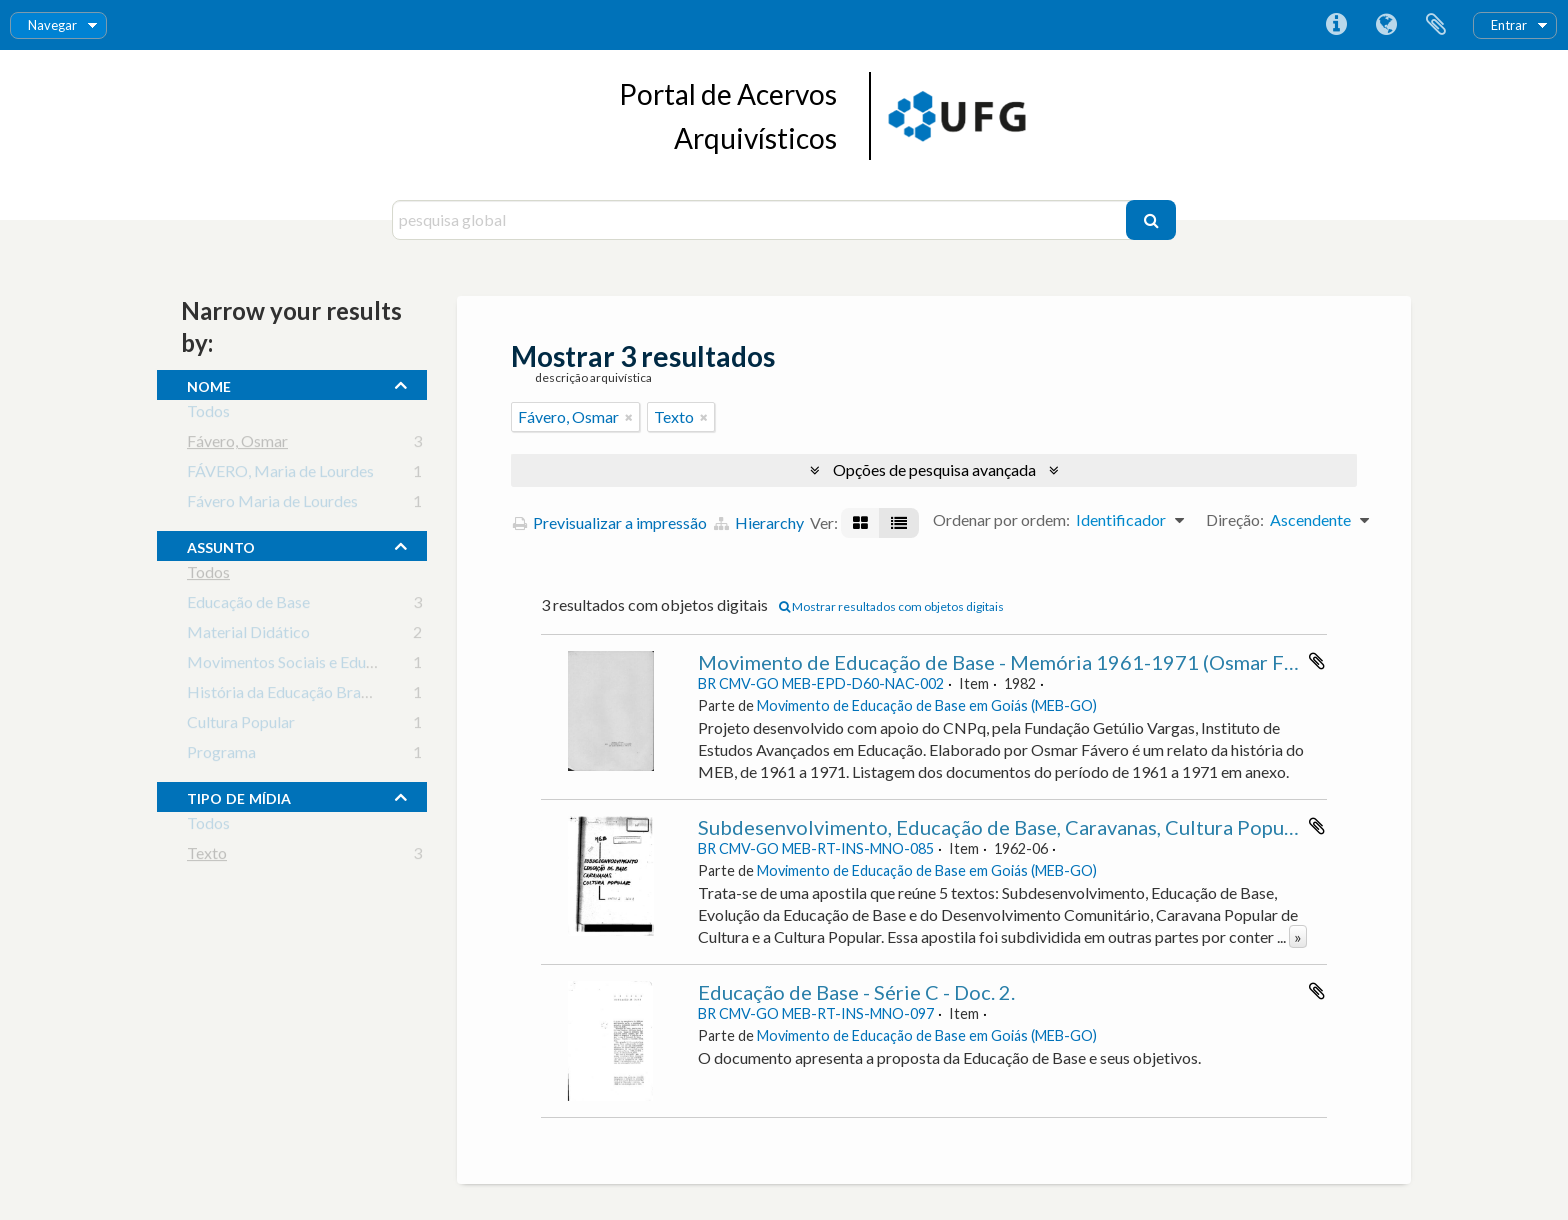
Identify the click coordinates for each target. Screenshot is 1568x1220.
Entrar (1509, 25)
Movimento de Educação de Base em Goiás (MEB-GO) (927, 705)
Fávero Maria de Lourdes (272, 504)
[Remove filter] (629, 417)
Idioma (1386, 25)
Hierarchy (759, 522)
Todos (208, 414)
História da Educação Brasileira (294, 695)
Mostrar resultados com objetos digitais (891, 606)
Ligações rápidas (1336, 25)
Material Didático (248, 635)
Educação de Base (248, 605)
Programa (221, 755)
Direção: (1235, 519)
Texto (207, 856)
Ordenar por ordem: (1001, 519)
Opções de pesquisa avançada (934, 469)
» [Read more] (1298, 936)
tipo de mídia (239, 796)
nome (209, 384)
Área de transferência (1436, 25)
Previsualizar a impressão (610, 522)
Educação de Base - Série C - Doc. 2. (856, 992)
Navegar (52, 25)
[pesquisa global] (761, 220)
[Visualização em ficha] (860, 523)
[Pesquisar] (1151, 220)
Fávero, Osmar (237, 444)
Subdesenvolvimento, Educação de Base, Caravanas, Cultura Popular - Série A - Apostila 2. (1098, 827)
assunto (221, 545)
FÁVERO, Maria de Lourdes (280, 474)
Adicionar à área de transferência (1317, 661)
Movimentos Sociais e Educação (296, 665)
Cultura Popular (241, 725)
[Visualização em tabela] (899, 523)
